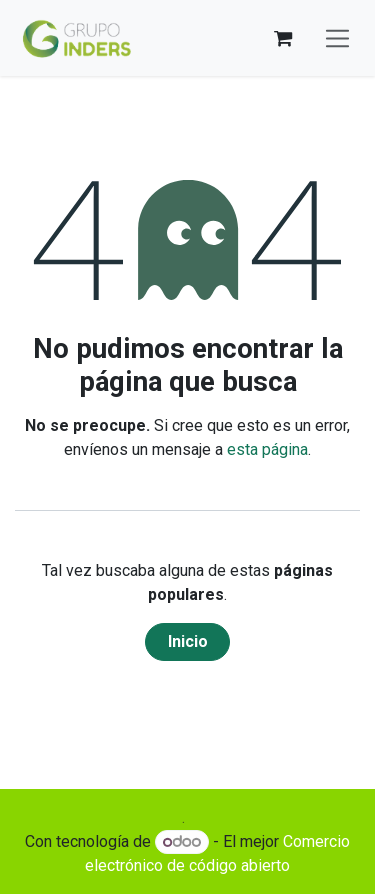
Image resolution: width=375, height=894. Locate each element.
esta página (267, 449)
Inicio (188, 641)
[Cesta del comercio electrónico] (283, 38)
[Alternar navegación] (337, 38)
